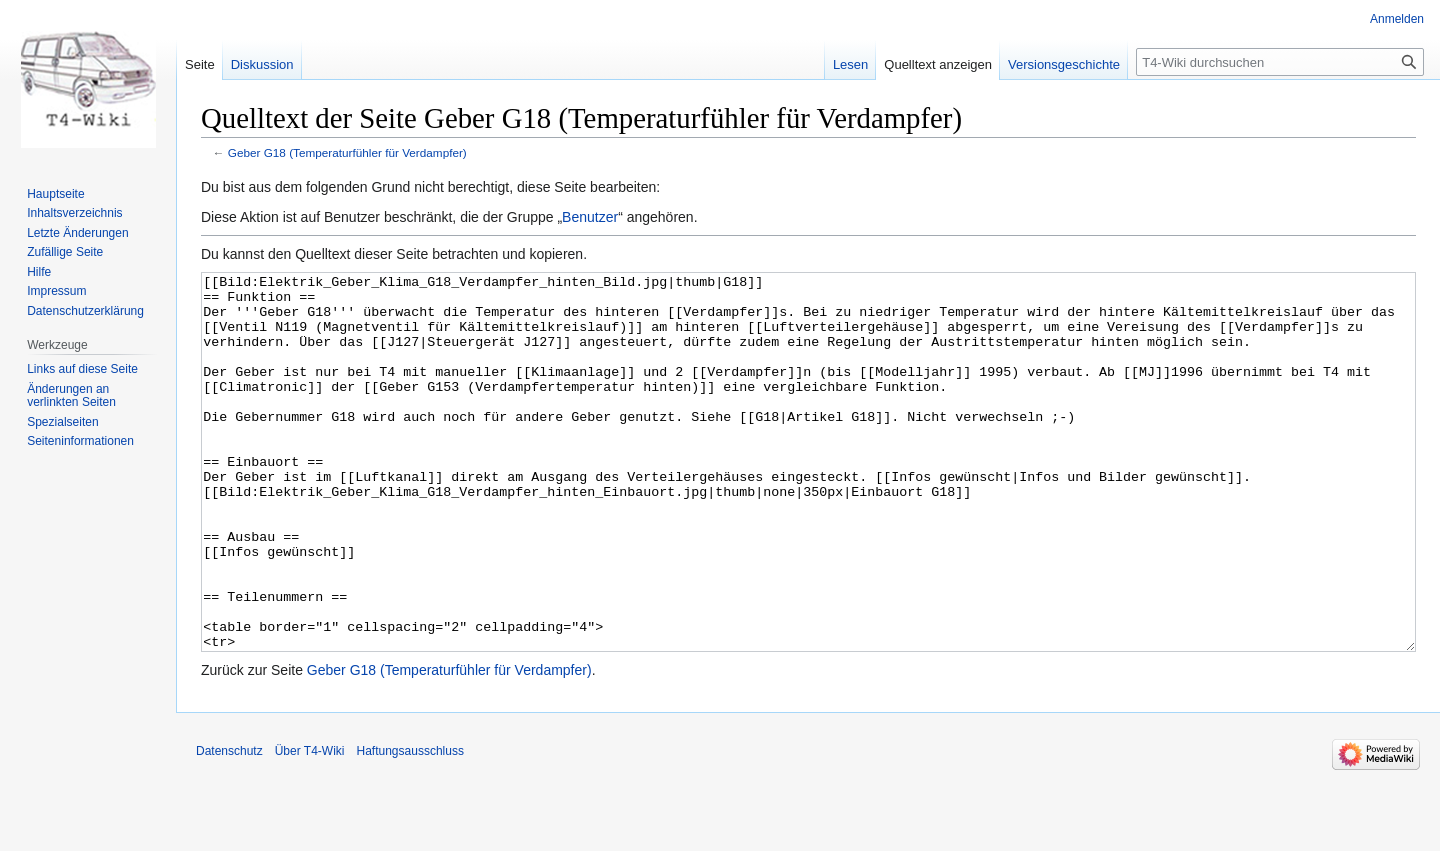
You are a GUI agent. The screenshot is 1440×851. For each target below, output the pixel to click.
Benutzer (590, 217)
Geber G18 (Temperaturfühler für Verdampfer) (347, 152)
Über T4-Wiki (310, 826)
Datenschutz (229, 826)
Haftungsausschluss (410, 826)
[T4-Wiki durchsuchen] (1280, 62)
